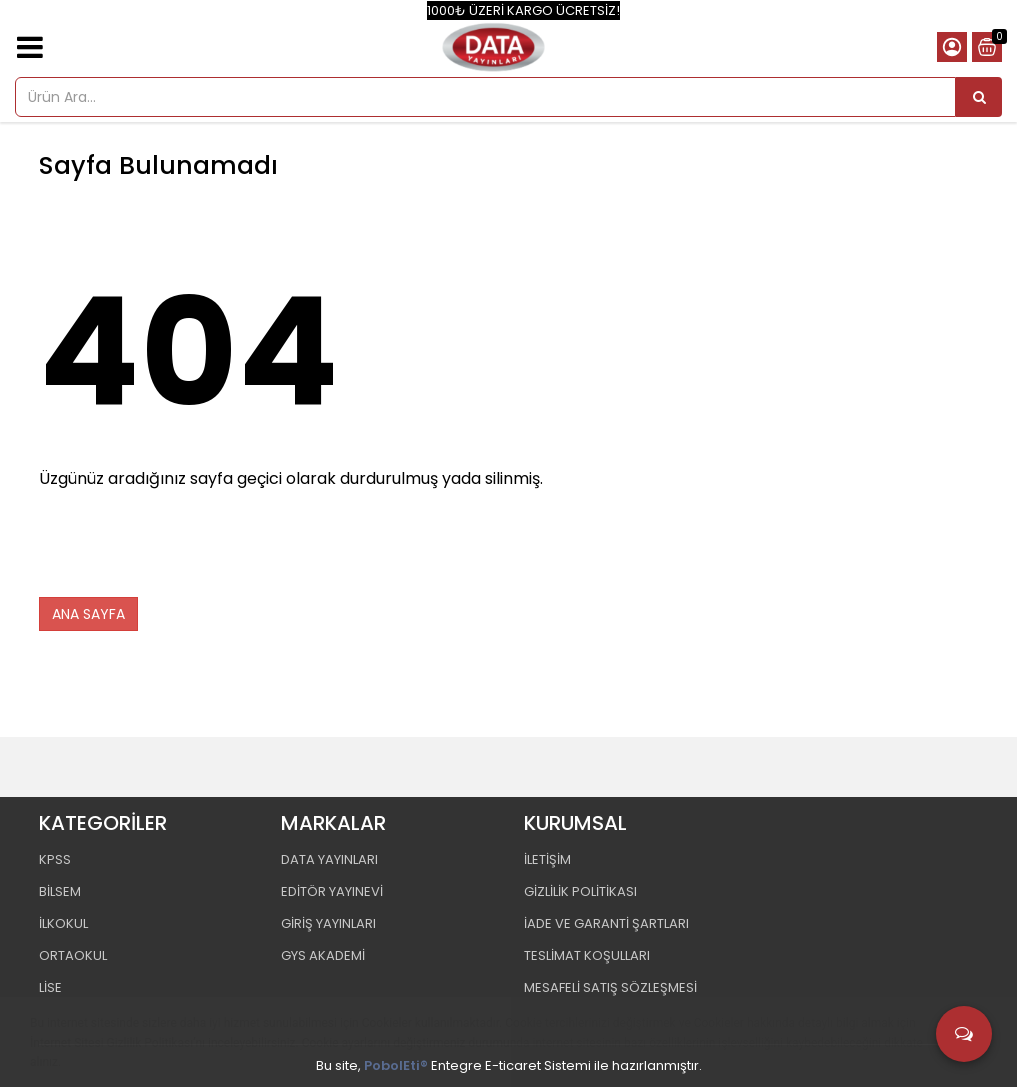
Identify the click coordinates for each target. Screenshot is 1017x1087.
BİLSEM (60, 891)
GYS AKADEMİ (323, 955)
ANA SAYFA (88, 614)
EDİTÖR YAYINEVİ (332, 891)
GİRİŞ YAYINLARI (328, 923)
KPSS (55, 859)
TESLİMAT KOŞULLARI (587, 955)
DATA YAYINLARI (329, 859)
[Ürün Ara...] (979, 97)
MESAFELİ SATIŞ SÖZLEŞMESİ (610, 987)
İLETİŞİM (547, 859)
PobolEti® (396, 1065)
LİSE (50, 987)
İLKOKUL (63, 923)
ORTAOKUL (73, 955)
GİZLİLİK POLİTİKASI (580, 891)
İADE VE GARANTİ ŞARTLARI (606, 923)
